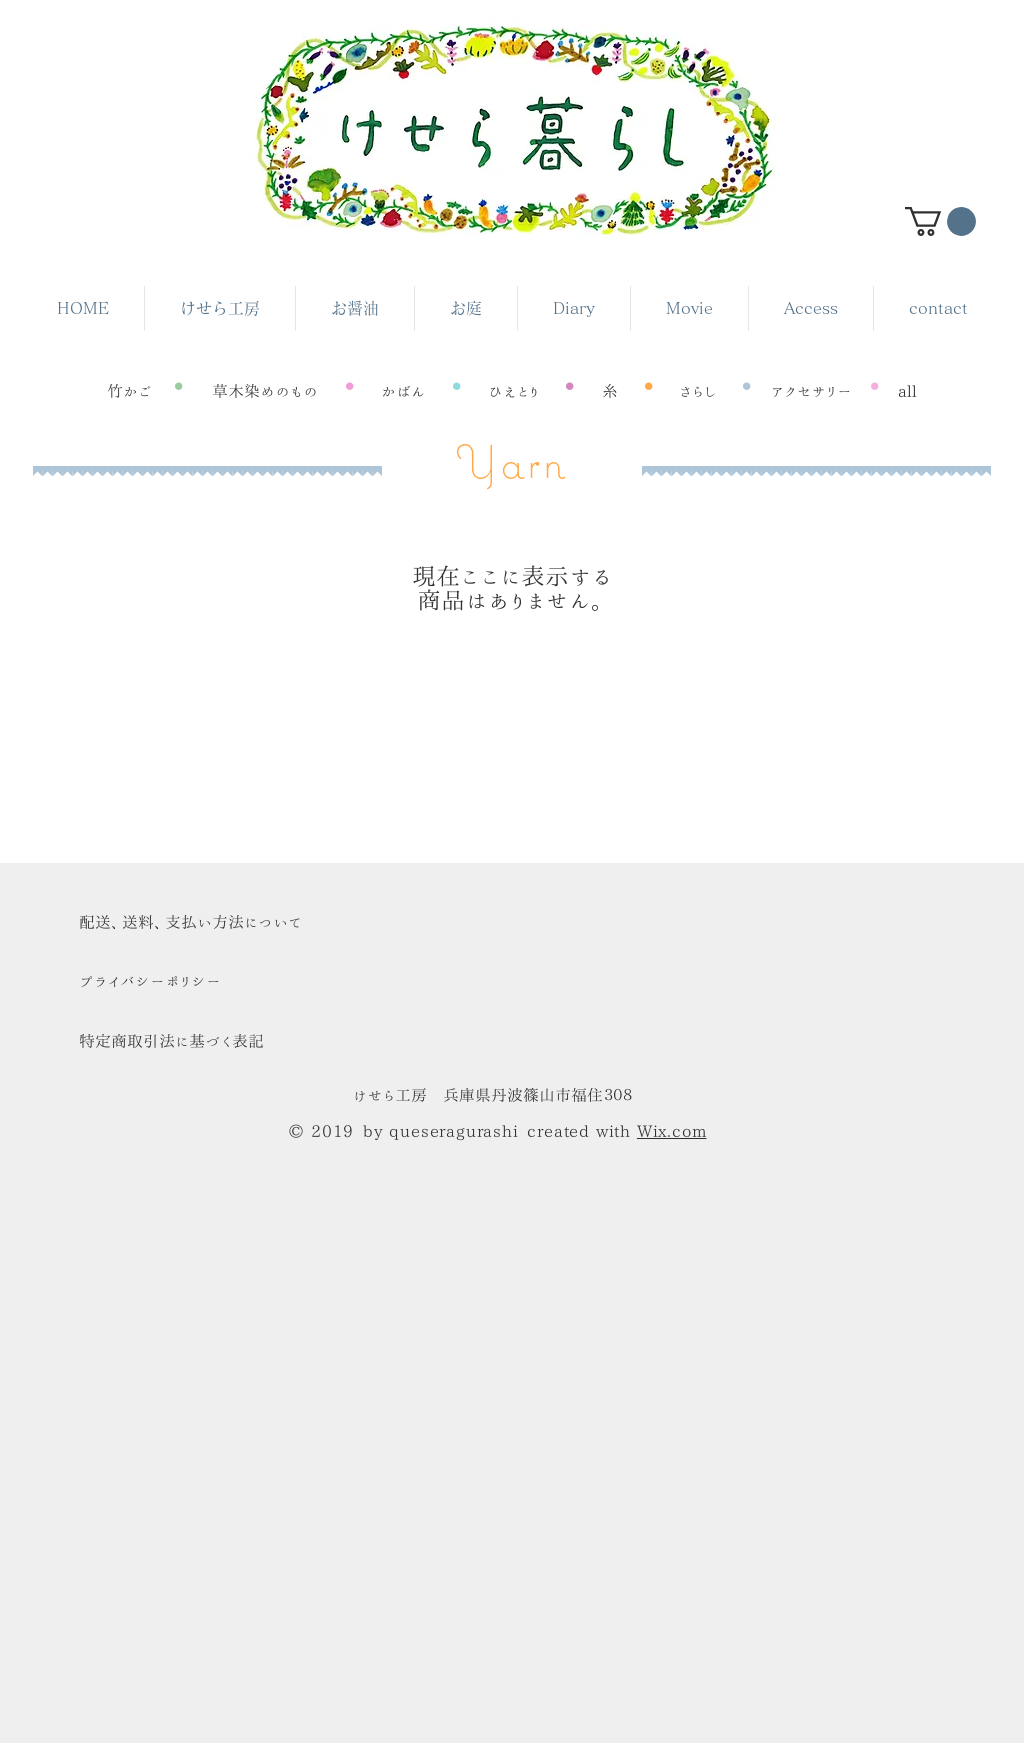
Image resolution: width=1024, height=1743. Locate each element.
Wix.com (672, 1131)
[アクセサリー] (810, 391)
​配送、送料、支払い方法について (190, 922)
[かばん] (403, 391)
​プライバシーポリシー (150, 981)
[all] (907, 391)
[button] (940, 221)
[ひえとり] (513, 391)
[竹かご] (130, 391)
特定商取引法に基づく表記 (171, 1041)
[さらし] (698, 391)
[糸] (609, 391)
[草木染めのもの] (264, 391)
